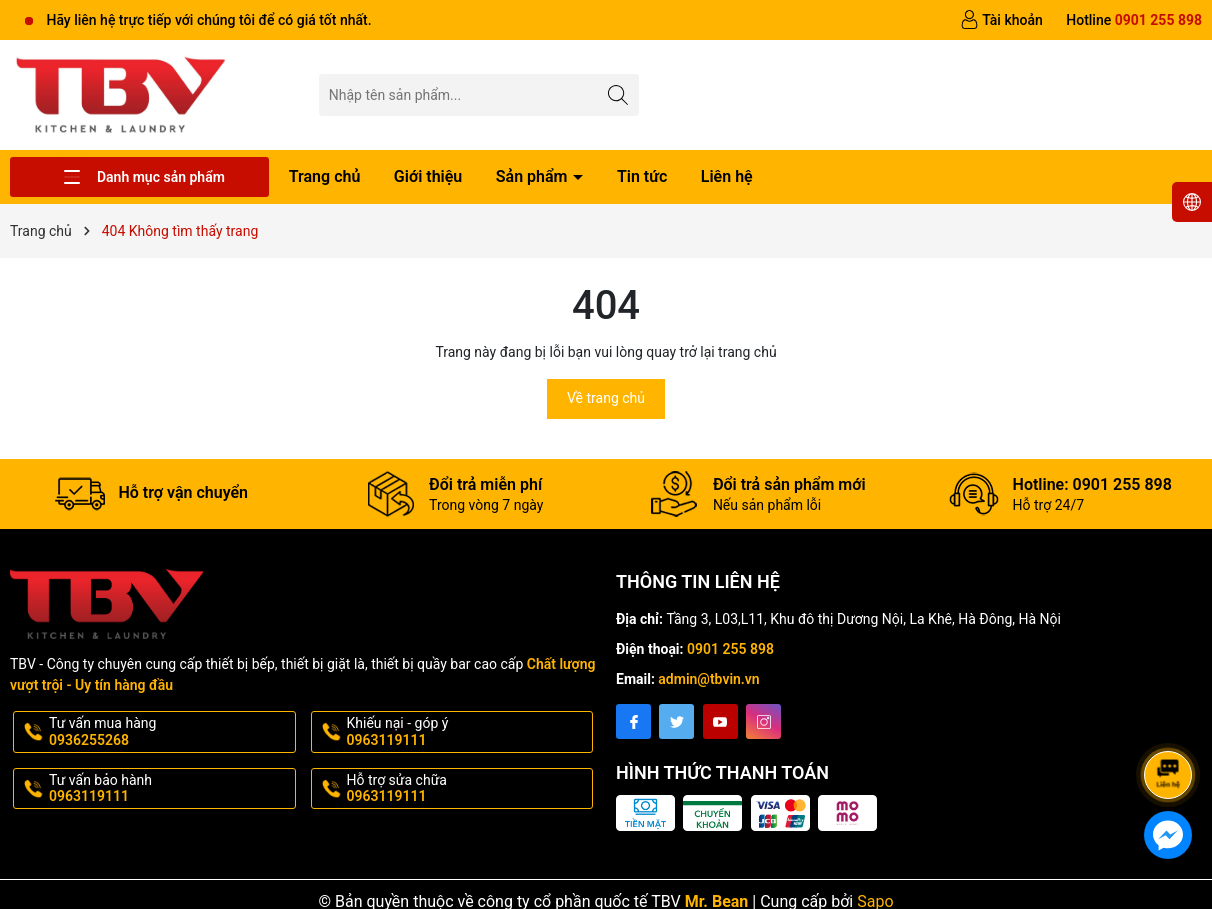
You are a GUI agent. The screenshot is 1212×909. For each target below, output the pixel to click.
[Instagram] (763, 721)
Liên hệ (727, 176)
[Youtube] (720, 721)
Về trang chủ (606, 398)
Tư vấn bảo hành (170, 789)
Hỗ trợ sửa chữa (468, 789)
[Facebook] (633, 721)
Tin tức (642, 176)
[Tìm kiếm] (618, 94)
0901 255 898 (730, 649)
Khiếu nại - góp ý (468, 732)
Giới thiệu (428, 176)
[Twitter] (676, 721)
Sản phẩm (534, 176)
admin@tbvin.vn (708, 679)
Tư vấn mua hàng (170, 732)
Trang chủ (325, 176)
